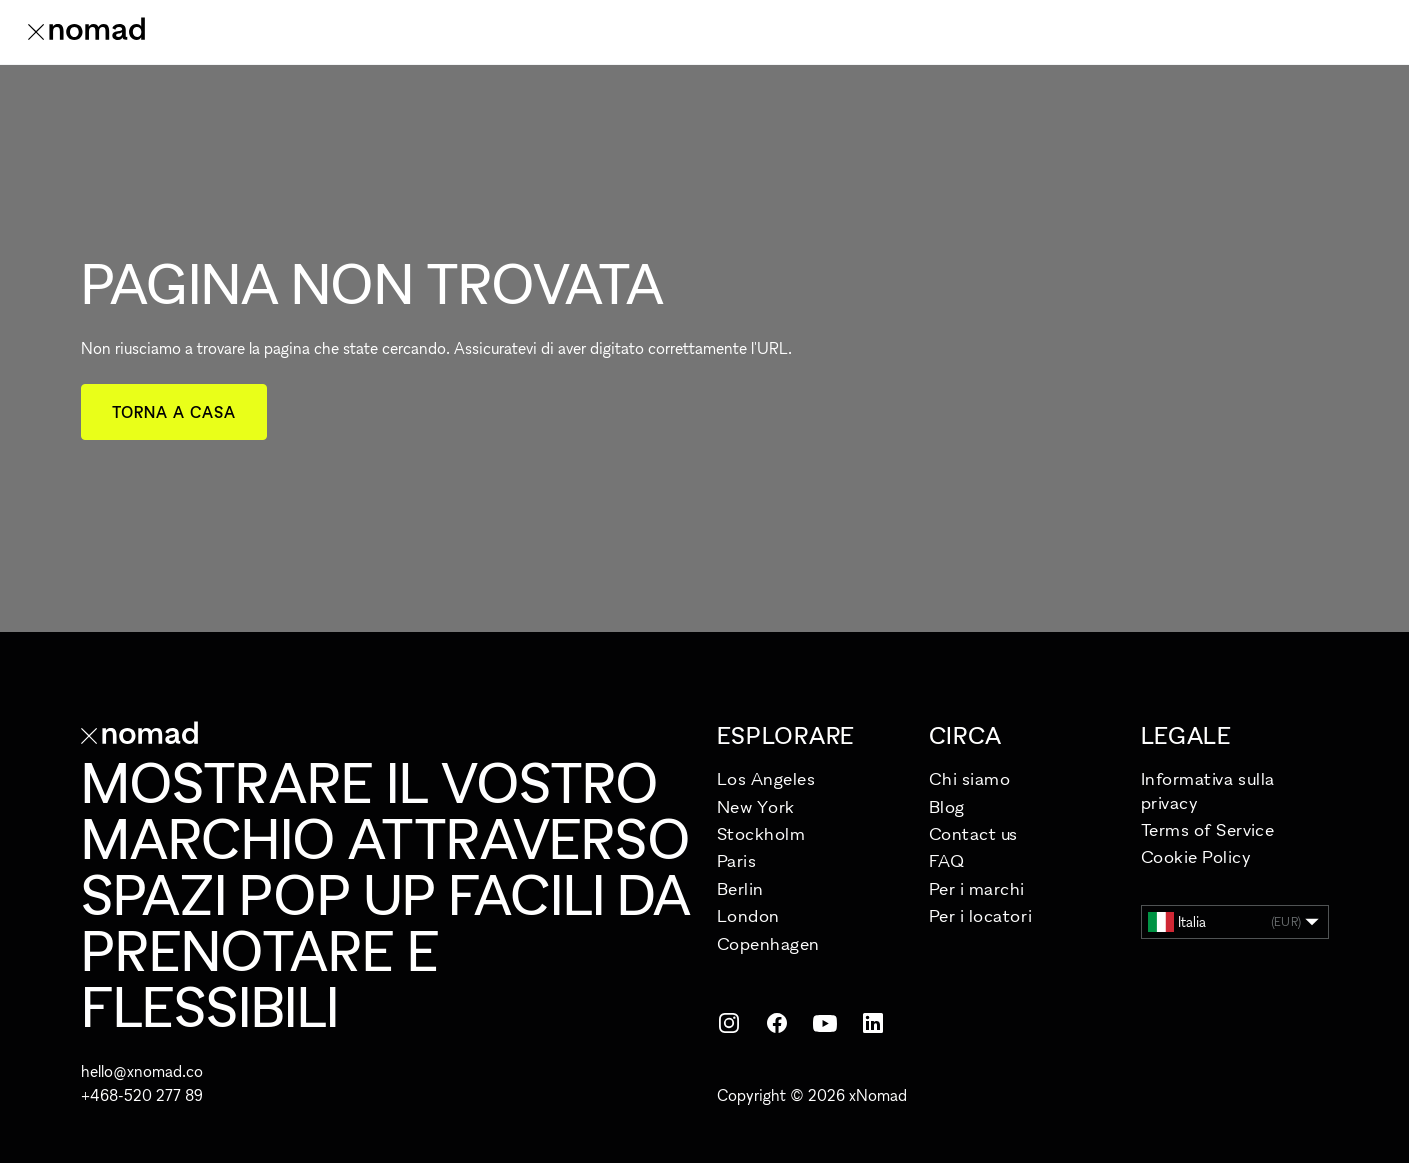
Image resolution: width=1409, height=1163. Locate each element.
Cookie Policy (1196, 856)
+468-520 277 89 (142, 1095)
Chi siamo (970, 778)
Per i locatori (981, 915)
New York (756, 806)
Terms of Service (1208, 829)
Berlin (740, 888)
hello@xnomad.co (142, 1071)
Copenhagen (768, 943)
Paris (737, 860)
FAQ (947, 860)
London (748, 915)
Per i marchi (977, 888)
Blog (947, 806)
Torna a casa (174, 412)
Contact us (973, 833)
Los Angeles (766, 778)
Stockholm (761, 833)
